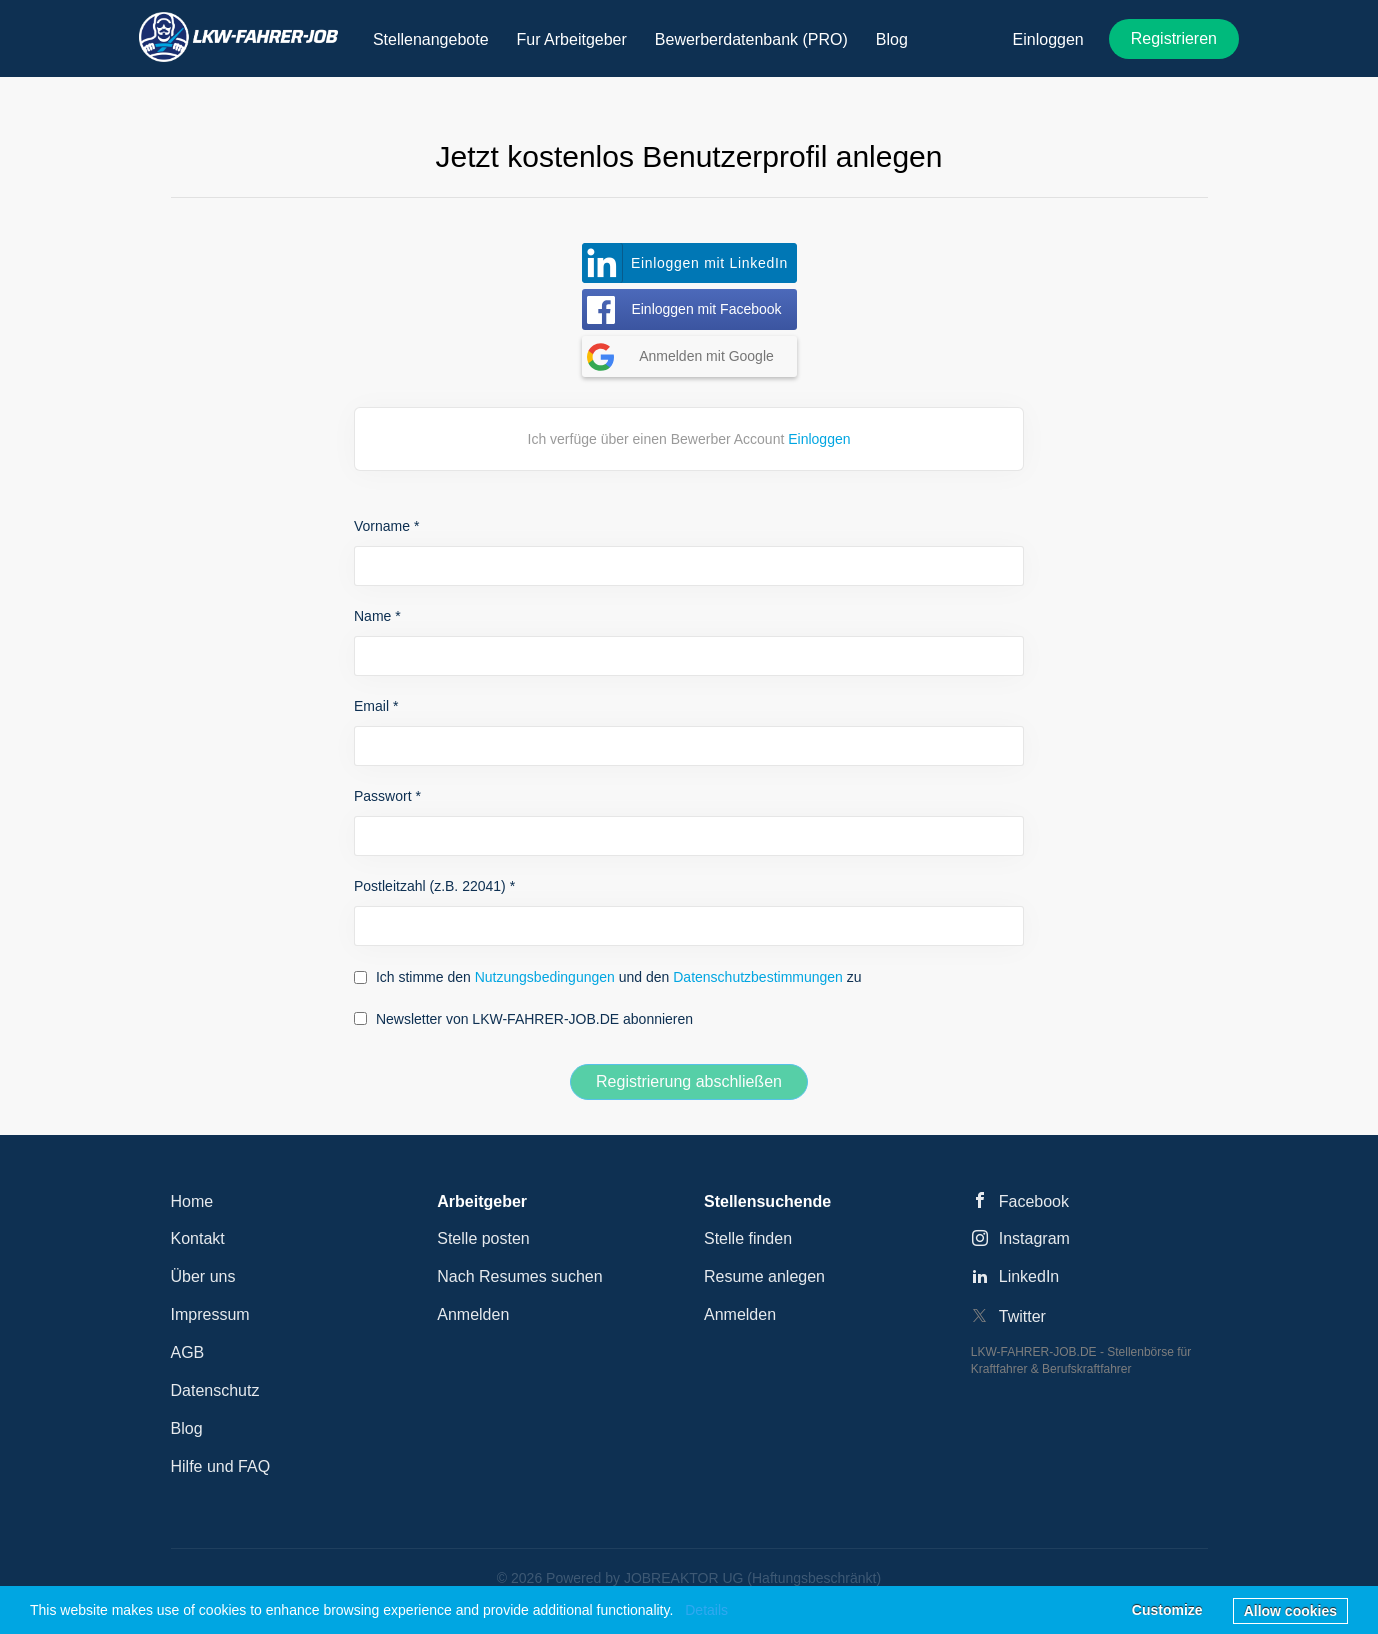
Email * (376, 706)
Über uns (203, 1276)
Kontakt (198, 1238)
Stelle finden (748, 1238)
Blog (187, 1428)
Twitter (1022, 1316)
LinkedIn (1029, 1276)
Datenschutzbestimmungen (758, 977)
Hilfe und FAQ (221, 1466)
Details (706, 1610)
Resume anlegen (764, 1276)
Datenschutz (215, 1390)
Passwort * (387, 796)
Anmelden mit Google (706, 356)
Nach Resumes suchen (519, 1276)
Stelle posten (483, 1238)
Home (192, 1201)
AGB (188, 1352)
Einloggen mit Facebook (706, 309)
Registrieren (1174, 38)
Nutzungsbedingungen (545, 977)
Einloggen (1048, 39)
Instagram (1034, 1238)
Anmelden (473, 1314)
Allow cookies (1290, 1611)
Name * (377, 616)
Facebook (1034, 1201)
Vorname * (386, 526)
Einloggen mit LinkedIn (709, 263)
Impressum (210, 1314)
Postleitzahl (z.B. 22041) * (434, 886)
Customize (1167, 1610)
